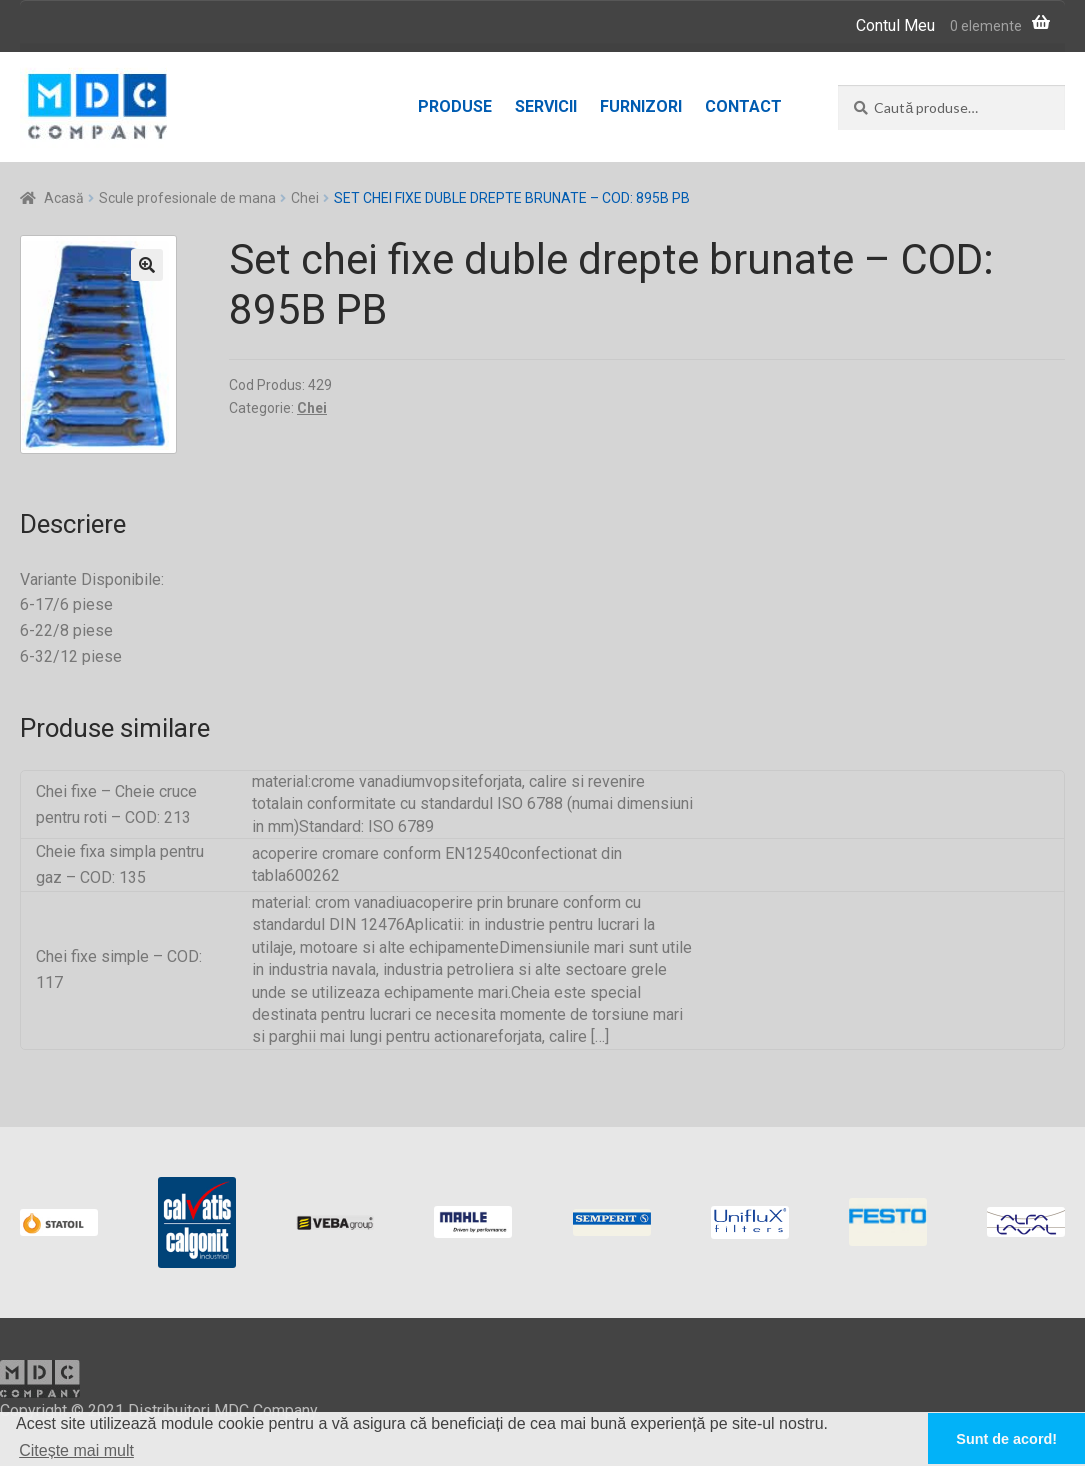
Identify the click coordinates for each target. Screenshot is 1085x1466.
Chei (305, 198)
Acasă (64, 198)
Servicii (546, 106)
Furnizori (641, 106)
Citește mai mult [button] (76, 1450)
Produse (455, 106)
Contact (743, 106)
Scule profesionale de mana (187, 198)
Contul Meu (895, 25)
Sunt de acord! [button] (1006, 1439)
